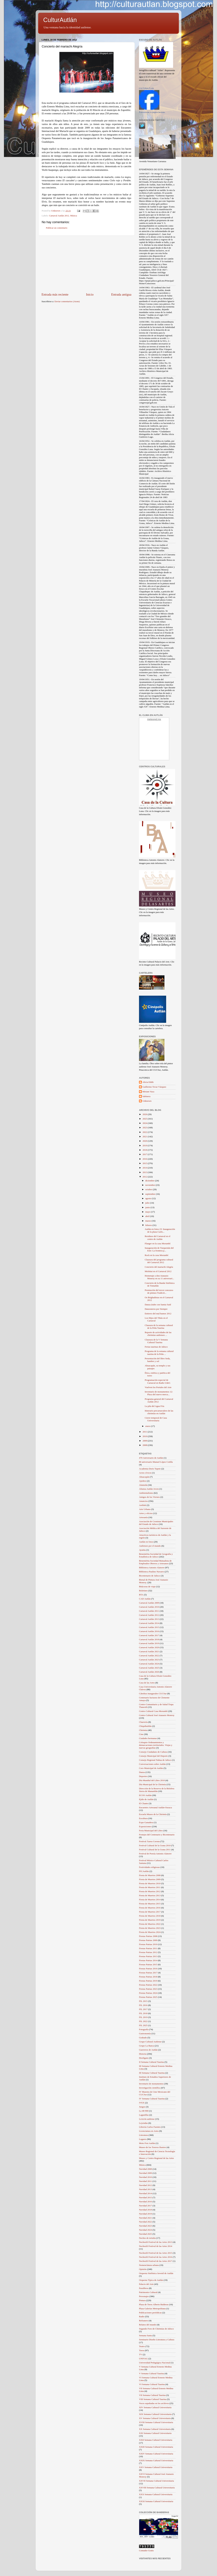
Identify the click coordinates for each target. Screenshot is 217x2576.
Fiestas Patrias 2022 (148, 1985)
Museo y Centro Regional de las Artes (156, 2158)
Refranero (143, 2320)
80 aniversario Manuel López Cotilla (156, 1462)
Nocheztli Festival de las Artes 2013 (155, 2242)
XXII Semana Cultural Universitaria (155, 2440)
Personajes (144, 2296)
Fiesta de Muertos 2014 (150, 1899)
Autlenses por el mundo (150, 1546)
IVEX (141, 2102)
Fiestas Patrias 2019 (148, 1980)
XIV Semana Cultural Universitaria (155, 2407)
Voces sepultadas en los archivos (154, 2403)
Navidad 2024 (145, 2230)
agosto (148, 1198)
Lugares (142, 2139)
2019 (145, 1145)
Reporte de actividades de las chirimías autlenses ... (158, 1333)
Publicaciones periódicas (150, 2312)
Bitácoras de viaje (147, 1586)
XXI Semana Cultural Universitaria (155, 2433)
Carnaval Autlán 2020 (149, 1647)
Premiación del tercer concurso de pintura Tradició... (159, 1291)
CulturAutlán (60, 19)
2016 (145, 1159)
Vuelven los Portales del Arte (158, 1387)
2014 (145, 1167)
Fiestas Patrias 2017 (148, 1972)
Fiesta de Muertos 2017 (150, 1911)
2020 (145, 1141)
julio (147, 1203)
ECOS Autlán (145, 1795)
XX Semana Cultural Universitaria (155, 2429)
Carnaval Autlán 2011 (149, 1611)
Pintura (142, 2300)
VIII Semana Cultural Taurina (152, 2399)
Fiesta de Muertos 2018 (150, 1916)
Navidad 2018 (145, 2209)
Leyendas (143, 2123)
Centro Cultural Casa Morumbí (153, 1711)
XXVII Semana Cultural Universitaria (156, 2481)
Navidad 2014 (145, 2193)
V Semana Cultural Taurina (151, 2373)
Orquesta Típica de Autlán (151, 2280)
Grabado (143, 2037)
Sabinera (146, 1096)
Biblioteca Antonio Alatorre (151, 1567)
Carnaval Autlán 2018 (149, 1639)
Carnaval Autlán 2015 (149, 1627)
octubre (149, 1189)
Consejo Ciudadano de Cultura (153, 1752)
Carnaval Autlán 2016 (149, 1631)
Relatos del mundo (147, 2324)
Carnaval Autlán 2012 (59, 215)
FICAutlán (144, 1871)
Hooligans (144, 2058)
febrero (148, 1225)
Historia (142, 2054)
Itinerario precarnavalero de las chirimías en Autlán (159, 1412)
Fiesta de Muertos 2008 (150, 1875)
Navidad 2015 (145, 2197)
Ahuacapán (144, 1477)
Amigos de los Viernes (149, 1497)
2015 (145, 1163)
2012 (145, 1176)
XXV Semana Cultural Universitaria (155, 2467)
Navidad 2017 (145, 2205)
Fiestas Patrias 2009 (148, 1940)
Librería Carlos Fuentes (150, 2127)
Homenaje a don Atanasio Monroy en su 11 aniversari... (159, 1277)
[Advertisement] (86, 264)
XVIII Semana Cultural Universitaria (156, 2422)
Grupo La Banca (146, 2045)
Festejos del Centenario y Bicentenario (156, 1834)
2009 (145, 1440)
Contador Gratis (146, 2550)
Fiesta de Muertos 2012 (150, 1891)
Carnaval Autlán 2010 (149, 1607)
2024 (145, 1123)
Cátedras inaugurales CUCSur (153, 1693)
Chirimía (143, 1730)
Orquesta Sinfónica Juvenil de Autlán (156, 2273)
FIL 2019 (143, 2017)
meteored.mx (154, 719)
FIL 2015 (143, 2001)
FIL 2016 (143, 2005)
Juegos (142, 2106)
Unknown (146, 1101)
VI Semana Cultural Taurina (152, 2384)
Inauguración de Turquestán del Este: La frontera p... (159, 1249)
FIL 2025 (143, 2025)
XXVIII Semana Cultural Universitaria (157, 2487)
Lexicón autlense (147, 2119)
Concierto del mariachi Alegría (159, 1267)
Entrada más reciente (55, 294)
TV (140, 2354)
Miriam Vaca (148, 1091)
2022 (145, 1132)
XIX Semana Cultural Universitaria (155, 2414)
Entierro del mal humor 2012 (158, 1313)
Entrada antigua (121, 294)
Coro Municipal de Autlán (151, 1768)
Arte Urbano (145, 1509)
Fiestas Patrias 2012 (148, 1952)
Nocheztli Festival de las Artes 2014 (155, 2246)
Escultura (143, 1818)
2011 (145, 1431)
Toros (141, 2350)
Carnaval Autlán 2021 (149, 1651)
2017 (145, 1154)
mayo (148, 1212)
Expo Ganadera (146, 1822)
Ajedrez (142, 1481)
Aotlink (142, 1505)
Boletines (143, 1590)
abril (147, 1216)
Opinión (142, 2269)
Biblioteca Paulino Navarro (151, 1571)
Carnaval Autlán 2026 (149, 1672)
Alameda (143, 1485)
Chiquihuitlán (145, 1726)
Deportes (143, 1776)
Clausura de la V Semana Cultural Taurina (156, 1341)
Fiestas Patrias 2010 (148, 1944)
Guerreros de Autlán (148, 2049)
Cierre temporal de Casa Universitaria (156, 1419)
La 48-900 (144, 2111)
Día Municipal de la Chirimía (152, 1784)
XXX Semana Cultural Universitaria (155, 2494)
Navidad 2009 (145, 2173)
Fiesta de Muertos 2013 (150, 1895)
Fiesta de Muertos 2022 (150, 1924)
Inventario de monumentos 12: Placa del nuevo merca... (159, 1393)
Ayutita (142, 1550)
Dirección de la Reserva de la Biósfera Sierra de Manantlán (156, 1789)
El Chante (143, 1803)
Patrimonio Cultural (148, 2292)
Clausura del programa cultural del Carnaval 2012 (159, 1261)
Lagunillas (144, 2115)
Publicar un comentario (56, 228)
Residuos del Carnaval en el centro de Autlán (157, 1237)
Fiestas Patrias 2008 (148, 1936)
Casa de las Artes (147, 1682)
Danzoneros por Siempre (156, 1309)
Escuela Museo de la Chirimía (153, 1814)
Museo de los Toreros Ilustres (152, 2147)
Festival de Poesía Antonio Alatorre (155, 1853)
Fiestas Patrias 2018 (148, 1976)
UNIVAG (143, 2358)
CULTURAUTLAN (146, 88)
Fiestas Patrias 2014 (148, 1960)
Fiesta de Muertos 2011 (150, 1887)
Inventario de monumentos (151, 2083)
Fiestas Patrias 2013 (148, 1956)
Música (73, 215)
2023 (145, 1127)
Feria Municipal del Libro (151, 1830)
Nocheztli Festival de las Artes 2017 (155, 2261)
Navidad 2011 (145, 2181)
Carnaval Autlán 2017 (149, 1635)
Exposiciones (145, 1826)
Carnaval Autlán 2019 (149, 1643)
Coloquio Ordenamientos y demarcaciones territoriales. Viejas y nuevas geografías (155, 1745)
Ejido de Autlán (146, 1799)
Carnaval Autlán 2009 (149, 1603)
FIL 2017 (143, 2009)
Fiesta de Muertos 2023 (150, 1928)
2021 (145, 1136)
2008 (145, 1445)
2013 (145, 1172)
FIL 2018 (143, 2013)
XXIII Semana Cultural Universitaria (156, 2447)
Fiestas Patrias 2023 (148, 1989)
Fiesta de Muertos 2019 (150, 1920)
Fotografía (144, 2029)
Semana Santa (145, 2335)
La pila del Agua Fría (154, 1406)
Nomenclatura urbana (149, 2265)
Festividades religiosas (149, 1867)
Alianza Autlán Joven (149, 1489)
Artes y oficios (145, 1513)
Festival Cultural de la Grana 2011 (155, 1849)
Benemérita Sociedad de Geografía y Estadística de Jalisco (156, 1555)
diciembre (150, 1180)
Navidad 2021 (145, 2218)
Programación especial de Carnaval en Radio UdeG (157, 1381)
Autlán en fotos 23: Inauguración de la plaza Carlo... (160, 1230)
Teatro (142, 2346)
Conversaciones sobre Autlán (152, 1764)
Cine (141, 1734)
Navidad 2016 (145, 2201)
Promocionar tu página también (152, 112)
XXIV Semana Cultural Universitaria (156, 2453)
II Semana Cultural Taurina (151, 2062)
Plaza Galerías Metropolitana (152, 2308)
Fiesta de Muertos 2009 (150, 1879)
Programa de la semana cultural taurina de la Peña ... (159, 1352)
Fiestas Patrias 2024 (148, 1993)
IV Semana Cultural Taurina (152, 2098)
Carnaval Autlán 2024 (149, 1663)
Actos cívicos (145, 1472)
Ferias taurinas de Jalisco (156, 1346)
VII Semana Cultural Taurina (152, 2395)
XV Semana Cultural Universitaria (155, 2418)
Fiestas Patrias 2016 (148, 1968)
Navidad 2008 (145, 2169)
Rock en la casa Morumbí (156, 1255)
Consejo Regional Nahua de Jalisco (155, 1760)
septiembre (150, 1194)
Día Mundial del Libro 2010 (152, 1780)
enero (148, 1426)
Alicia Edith (148, 1082)
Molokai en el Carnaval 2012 (158, 1271)
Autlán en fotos (146, 1541)
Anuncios (143, 1501)
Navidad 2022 (145, 2221)
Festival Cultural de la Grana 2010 (155, 1845)
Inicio (90, 294)
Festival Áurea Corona (149, 1841)
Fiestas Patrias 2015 (148, 1964)
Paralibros (143, 2288)
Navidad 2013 (145, 2189)
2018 (145, 1150)
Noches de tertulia (147, 2238)
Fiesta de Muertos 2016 (150, 1907)
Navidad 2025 (145, 2234)
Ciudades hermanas (148, 1738)
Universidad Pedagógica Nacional (154, 2362)
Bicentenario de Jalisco (149, 1575)
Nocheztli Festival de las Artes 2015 (155, 2253)
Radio (141, 2316)
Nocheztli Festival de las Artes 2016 (155, 2257)
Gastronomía (145, 2033)
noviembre (150, 1185)
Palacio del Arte (146, 2284)
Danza (142, 1772)
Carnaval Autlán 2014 (149, 1623)
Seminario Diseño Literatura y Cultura (156, 2339)
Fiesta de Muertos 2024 (150, 1932)
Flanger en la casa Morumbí (157, 1243)
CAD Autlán (145, 1598)
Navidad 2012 (145, 2185)
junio (148, 1207)
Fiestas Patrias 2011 (148, 1948)
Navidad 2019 (145, 2213)
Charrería (143, 1722)
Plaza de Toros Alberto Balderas (154, 2304)
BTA (141, 1594)
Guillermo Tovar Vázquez (154, 1087)
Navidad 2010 (145, 2177)
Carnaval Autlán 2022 (149, 1655)
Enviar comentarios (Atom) (67, 301)
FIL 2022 (143, 2021)
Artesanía (143, 1517)
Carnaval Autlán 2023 (149, 1659)
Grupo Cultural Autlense (150, 2041)
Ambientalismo (146, 1493)
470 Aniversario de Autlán (151, 1458)
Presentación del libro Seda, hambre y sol (157, 1359)
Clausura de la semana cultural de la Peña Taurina (159, 1326)
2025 (145, 1118)
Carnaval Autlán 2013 (149, 1619)
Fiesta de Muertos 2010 (150, 1883)
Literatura (143, 2135)
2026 (145, 1114)
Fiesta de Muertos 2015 (150, 1903)
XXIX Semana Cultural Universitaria (156, 2460)
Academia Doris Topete (150, 1468)
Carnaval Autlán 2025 (149, 1667)
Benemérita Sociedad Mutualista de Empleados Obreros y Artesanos (155, 1562)
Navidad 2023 (145, 2225)
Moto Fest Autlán (147, 2143)
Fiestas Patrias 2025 (148, 1997)
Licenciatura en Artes (149, 2131)
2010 (145, 1436)
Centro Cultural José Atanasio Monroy (156, 1715)
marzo (148, 1220)
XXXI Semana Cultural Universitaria (156, 2501)
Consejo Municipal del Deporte (153, 1756)
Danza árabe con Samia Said (158, 1304)
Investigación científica (149, 2087)
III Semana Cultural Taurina (152, 2073)
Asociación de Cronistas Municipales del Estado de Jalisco (156, 1522)
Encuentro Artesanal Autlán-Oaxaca (155, 1807)
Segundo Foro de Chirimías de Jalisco (156, 2328)
